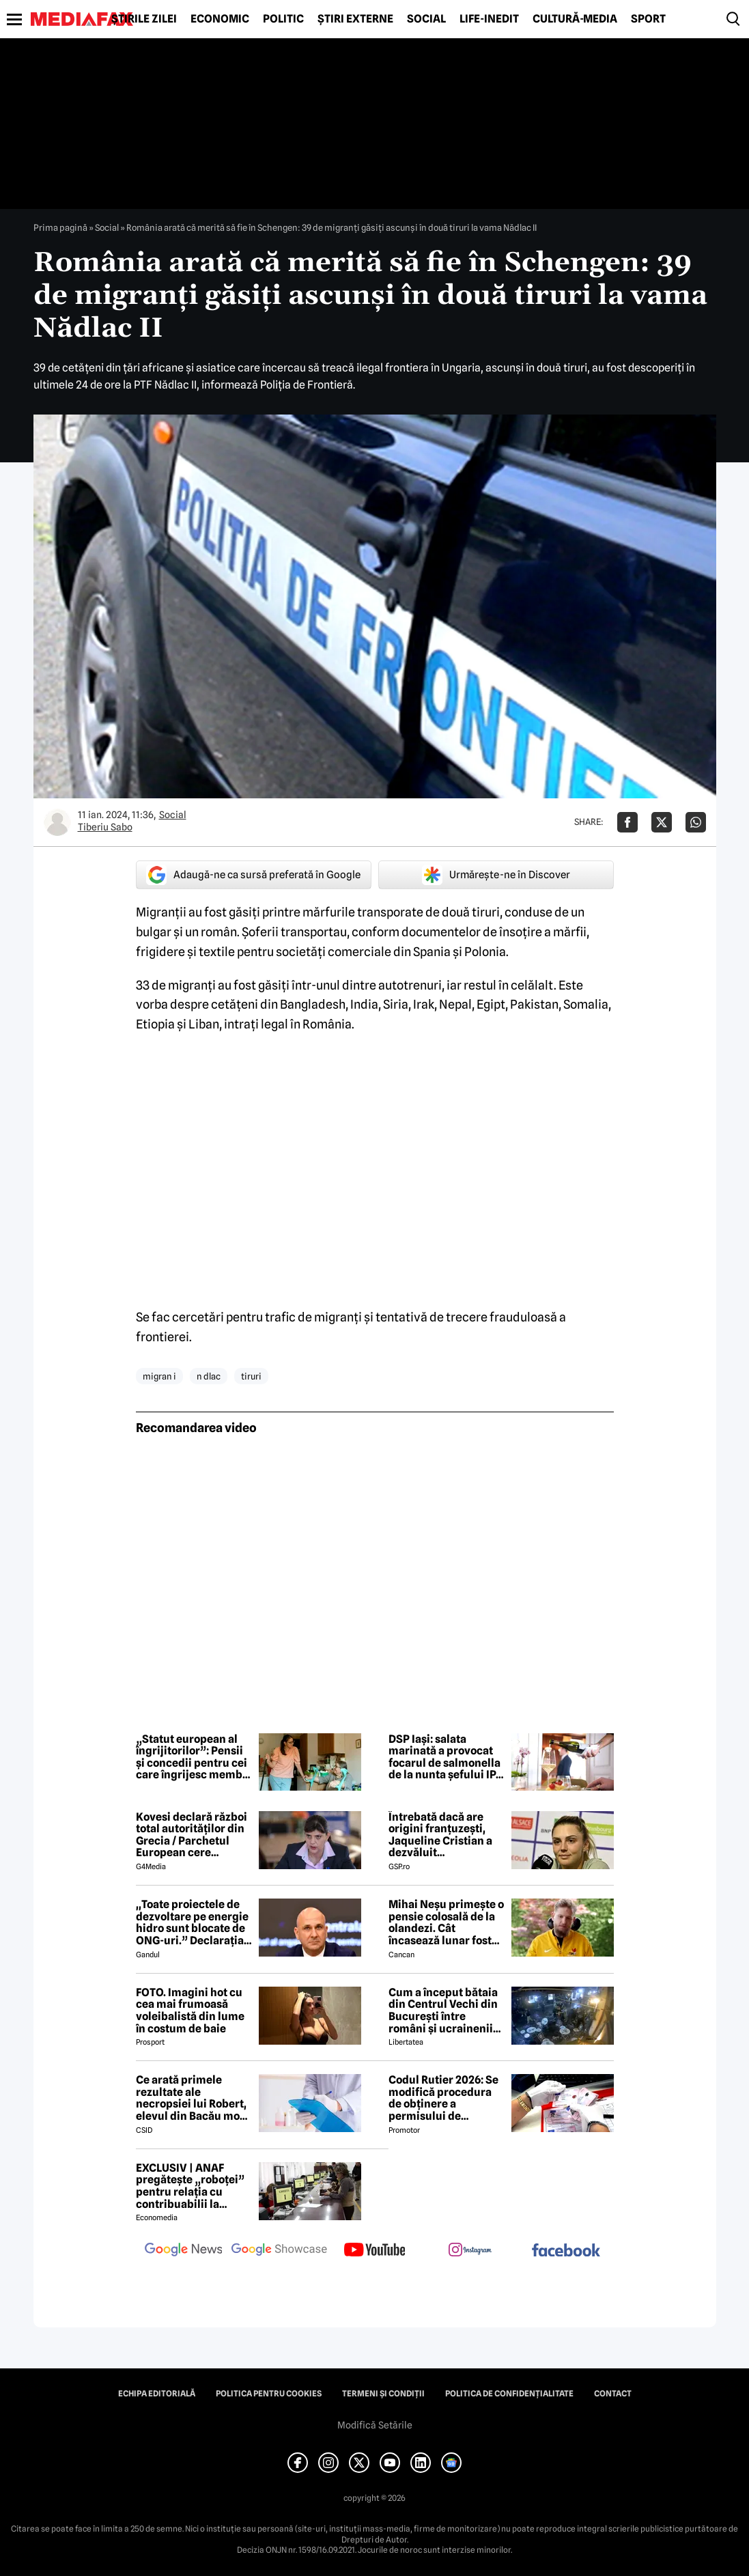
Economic (219, 19)
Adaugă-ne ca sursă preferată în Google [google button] (253, 875)
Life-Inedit (489, 19)
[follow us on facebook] (566, 2251)
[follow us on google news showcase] (279, 2251)
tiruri (251, 1376)
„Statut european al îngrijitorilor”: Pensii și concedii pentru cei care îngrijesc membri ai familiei (193, 1757)
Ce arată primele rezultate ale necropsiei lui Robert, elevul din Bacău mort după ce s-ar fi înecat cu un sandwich (192, 2098)
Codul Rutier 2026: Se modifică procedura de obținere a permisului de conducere (443, 2098)
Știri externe (355, 19)
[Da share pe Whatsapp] (696, 822)
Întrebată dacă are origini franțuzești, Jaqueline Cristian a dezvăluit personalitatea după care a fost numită (440, 1835)
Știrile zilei (144, 19)
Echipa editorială (156, 2393)
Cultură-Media (575, 19)
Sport (648, 19)
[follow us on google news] (183, 2251)
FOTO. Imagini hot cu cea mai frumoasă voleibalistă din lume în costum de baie (190, 2010)
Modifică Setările (374, 2425)
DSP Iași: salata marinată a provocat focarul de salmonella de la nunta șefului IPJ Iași (445, 1757)
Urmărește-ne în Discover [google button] (496, 875)
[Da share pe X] (661, 822)
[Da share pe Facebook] (627, 822)
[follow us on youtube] (375, 2251)
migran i (159, 1376)
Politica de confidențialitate (509, 2393)
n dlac (209, 1376)
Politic (283, 19)
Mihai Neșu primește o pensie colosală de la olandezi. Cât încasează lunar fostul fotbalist (446, 1922)
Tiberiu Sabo (105, 827)
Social (426, 19)
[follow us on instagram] (470, 2251)
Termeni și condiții (383, 2393)
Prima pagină (60, 227)
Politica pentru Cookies (269, 2393)
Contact (613, 2393)
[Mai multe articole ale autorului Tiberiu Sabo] (57, 822)
